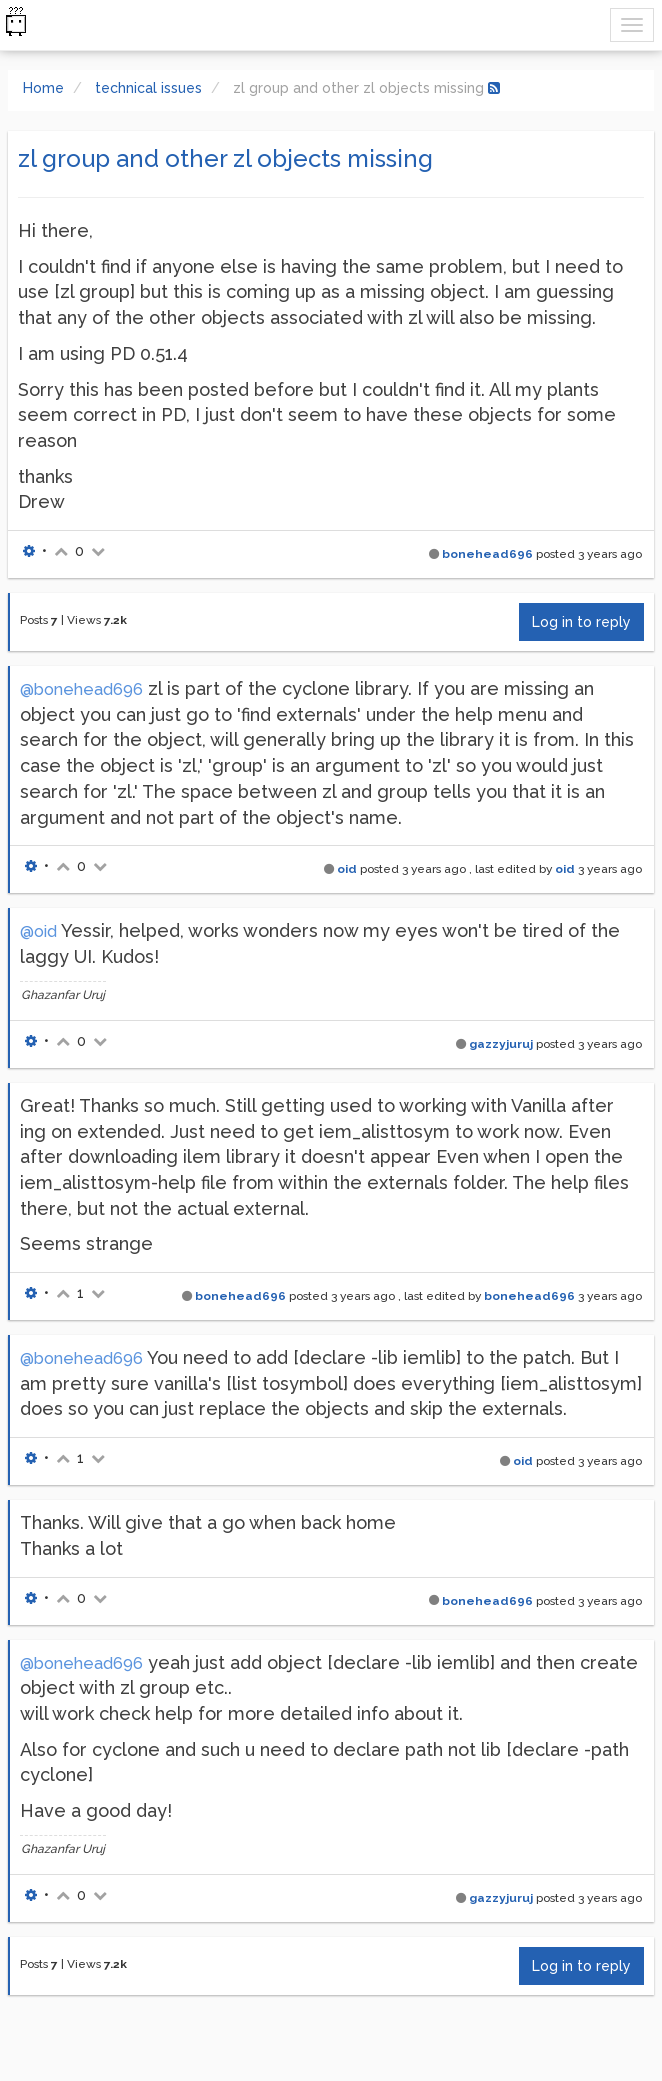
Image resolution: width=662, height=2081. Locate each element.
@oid (38, 931)
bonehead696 (487, 554)
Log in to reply (581, 622)
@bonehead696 (81, 689)
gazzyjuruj (501, 1044)
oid (347, 869)
